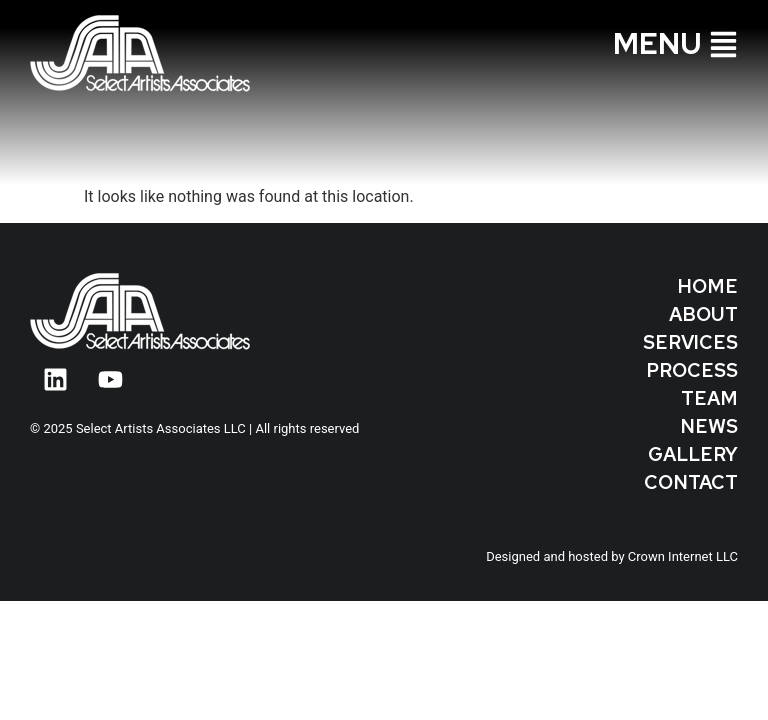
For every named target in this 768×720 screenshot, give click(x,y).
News (709, 426)
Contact (691, 482)
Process (692, 370)
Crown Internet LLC (683, 556)
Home (708, 286)
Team (709, 398)
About (703, 314)
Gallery (693, 454)
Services (690, 342)
